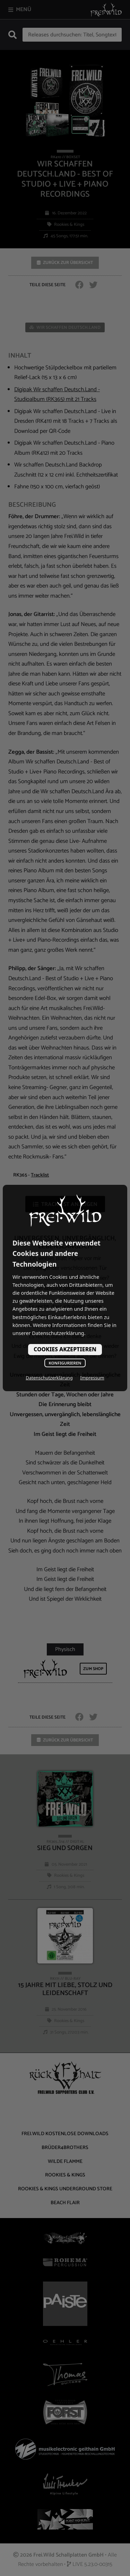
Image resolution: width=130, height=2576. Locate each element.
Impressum (92, 1378)
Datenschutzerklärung (49, 1378)
